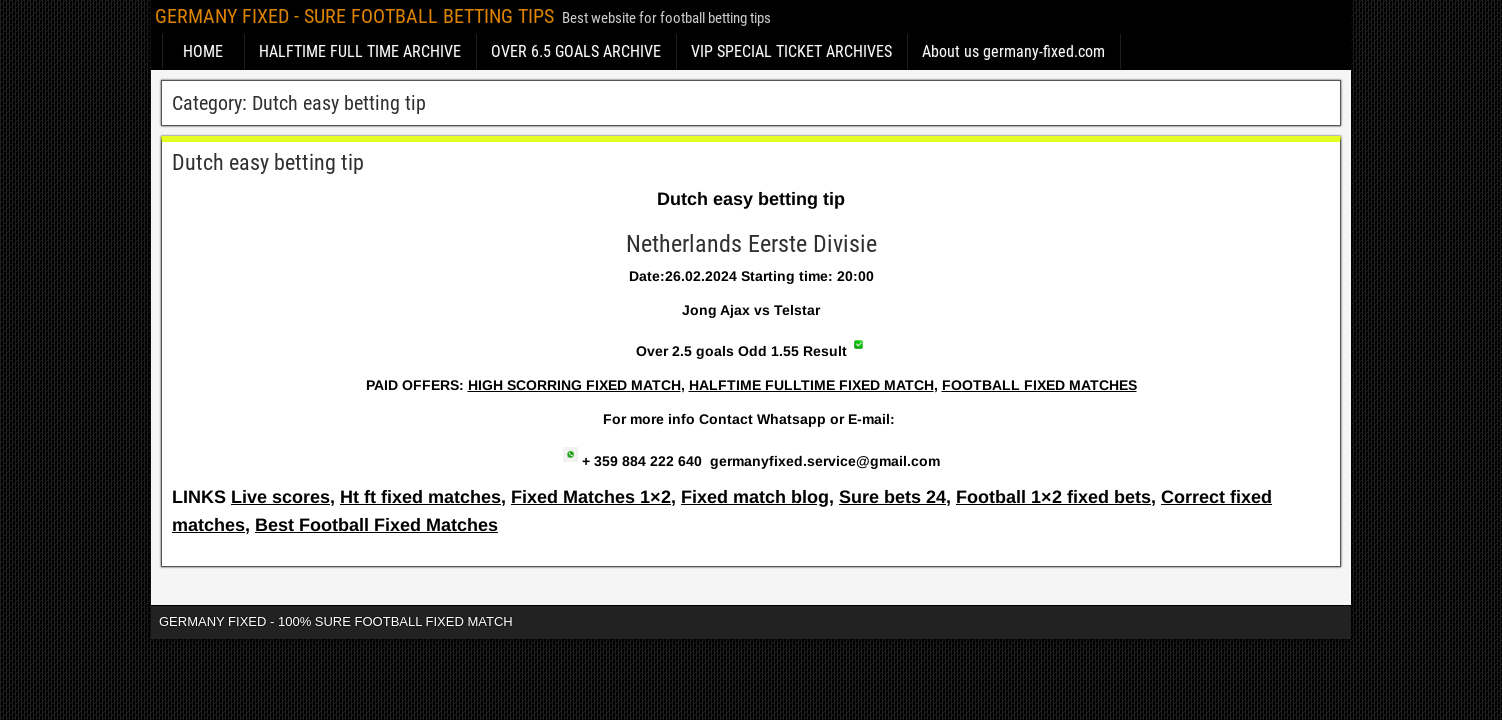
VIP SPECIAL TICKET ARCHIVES (791, 51)
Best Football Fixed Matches (376, 525)
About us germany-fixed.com (1013, 51)
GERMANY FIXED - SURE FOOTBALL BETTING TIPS (354, 16)
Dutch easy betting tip (268, 162)
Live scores (280, 497)
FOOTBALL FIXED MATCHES (1039, 385)
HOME (203, 51)
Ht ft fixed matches (420, 497)
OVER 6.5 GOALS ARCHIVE (576, 51)
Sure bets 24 (892, 497)
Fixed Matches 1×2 (591, 497)
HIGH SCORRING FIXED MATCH (574, 385)
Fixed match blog (755, 497)
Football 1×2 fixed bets (1053, 497)
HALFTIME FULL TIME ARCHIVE (360, 51)
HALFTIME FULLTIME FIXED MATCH (811, 385)
